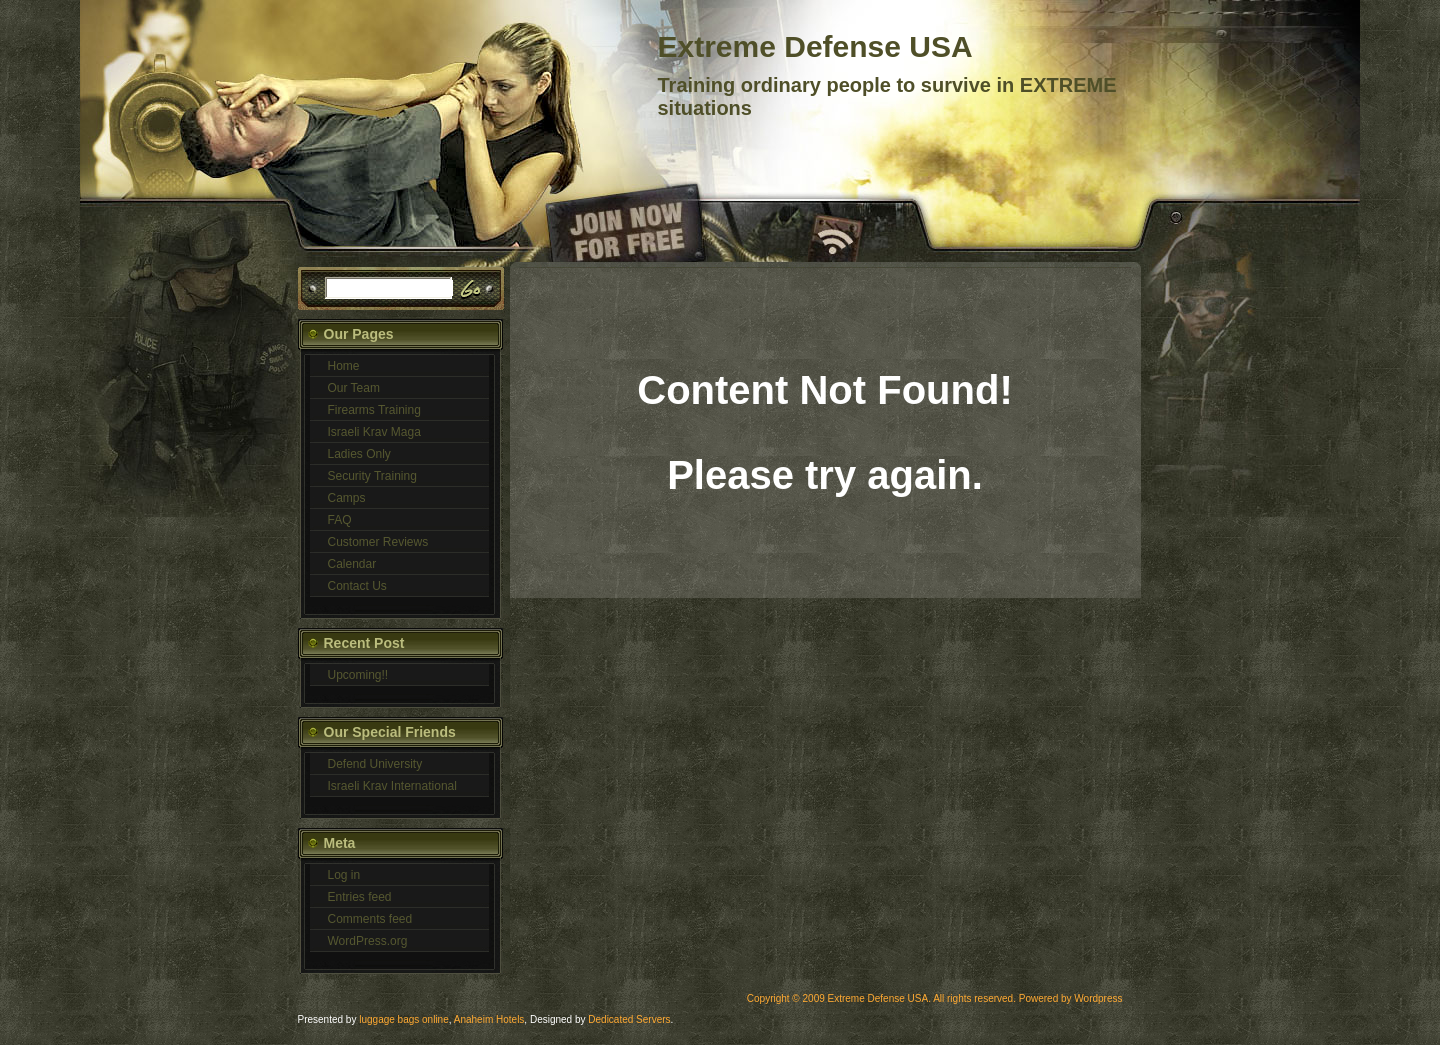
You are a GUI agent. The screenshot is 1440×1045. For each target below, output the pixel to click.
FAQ (340, 520)
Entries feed (360, 897)
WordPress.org (368, 941)
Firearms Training (374, 410)
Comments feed (370, 919)
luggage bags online (404, 1019)
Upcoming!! (358, 675)
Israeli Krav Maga (374, 432)
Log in (344, 875)
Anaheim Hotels (489, 1019)
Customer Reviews (378, 542)
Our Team (354, 388)
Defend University (375, 764)
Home (344, 366)
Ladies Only (359, 454)
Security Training (372, 476)
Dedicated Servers (629, 1019)
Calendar (352, 564)
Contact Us (357, 586)
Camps (347, 498)
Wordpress (1098, 998)
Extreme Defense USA (815, 46)
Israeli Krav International (392, 786)
